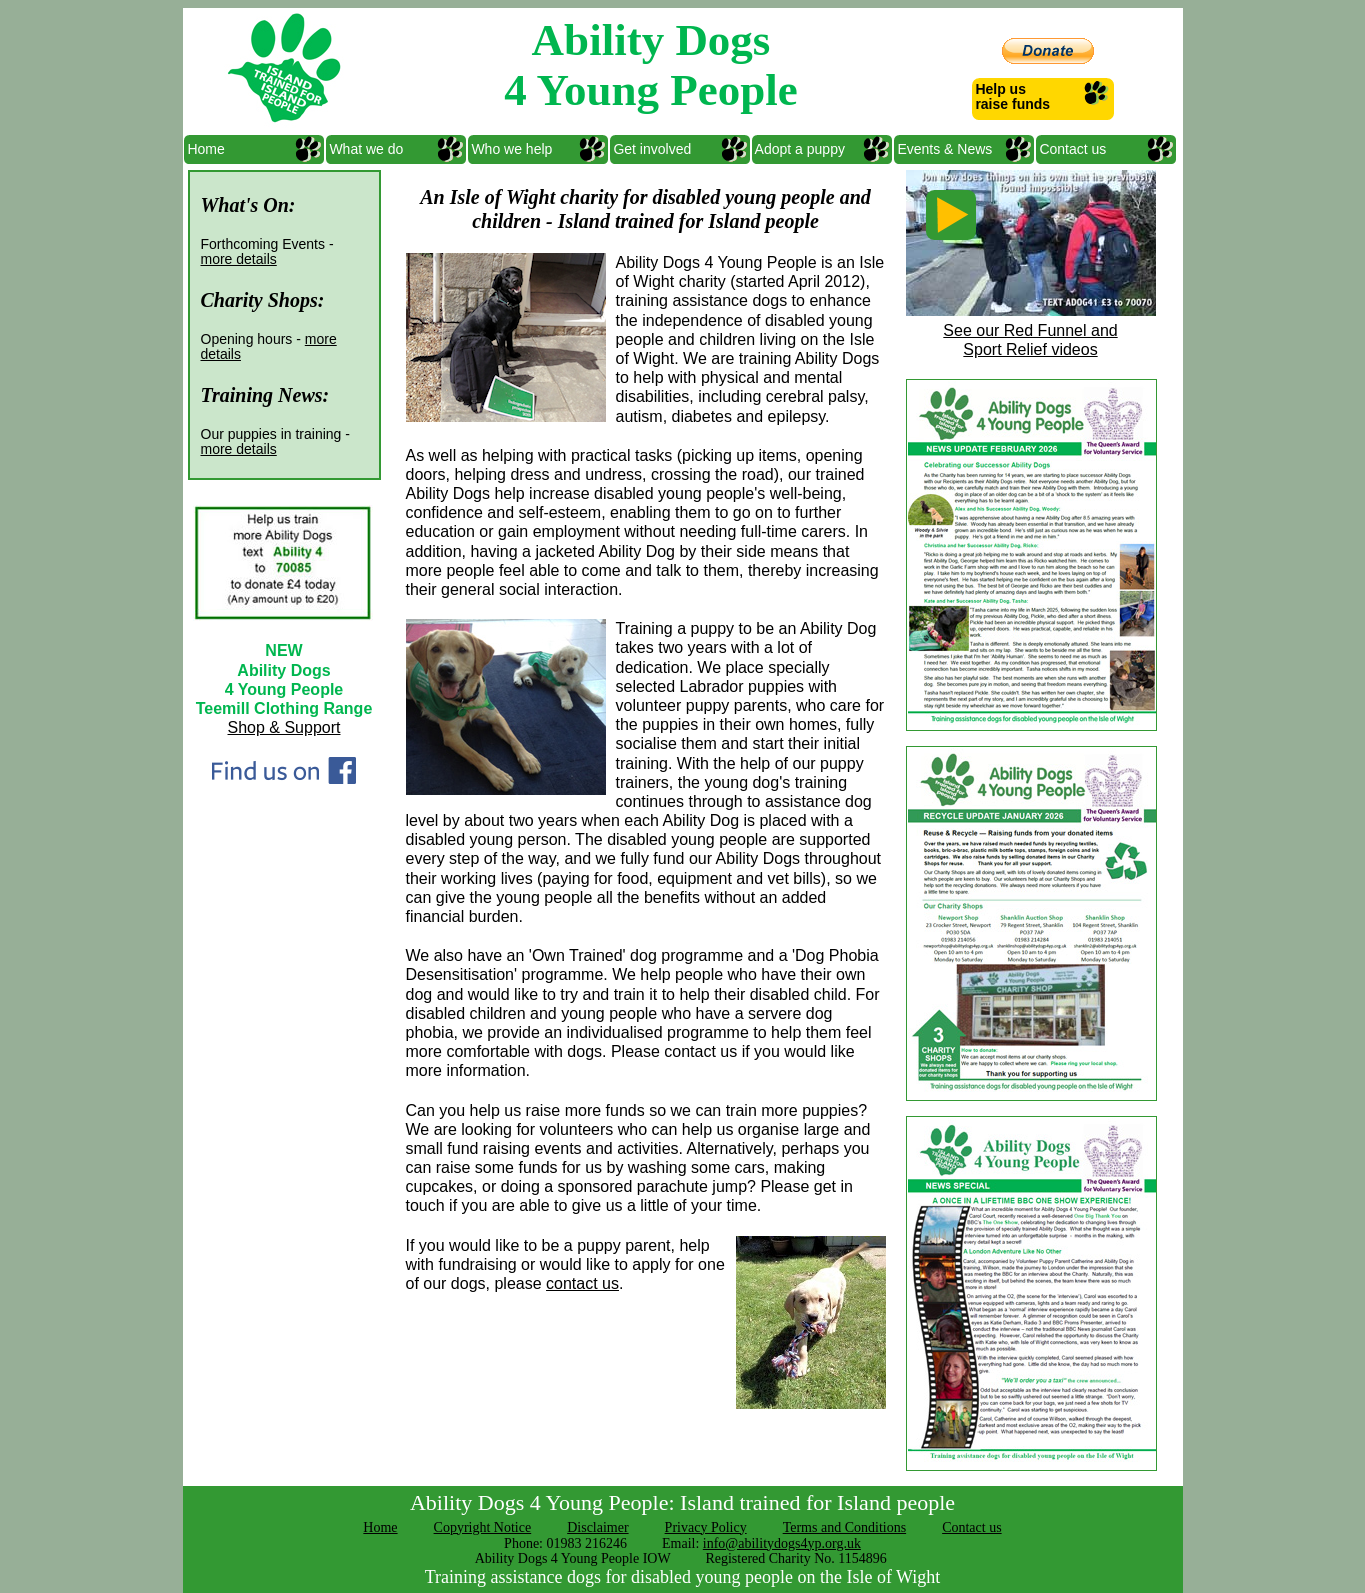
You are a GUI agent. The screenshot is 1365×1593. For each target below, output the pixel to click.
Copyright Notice (483, 1527)
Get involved (651, 149)
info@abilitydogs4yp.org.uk (782, 1543)
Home (204, 149)
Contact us (1071, 149)
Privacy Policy (706, 1527)
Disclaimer (597, 1527)
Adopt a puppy (798, 149)
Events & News (943, 149)
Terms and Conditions (844, 1527)
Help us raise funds (1011, 96)
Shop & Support (284, 727)
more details (239, 259)
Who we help (510, 149)
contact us (582, 1283)
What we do (365, 149)
